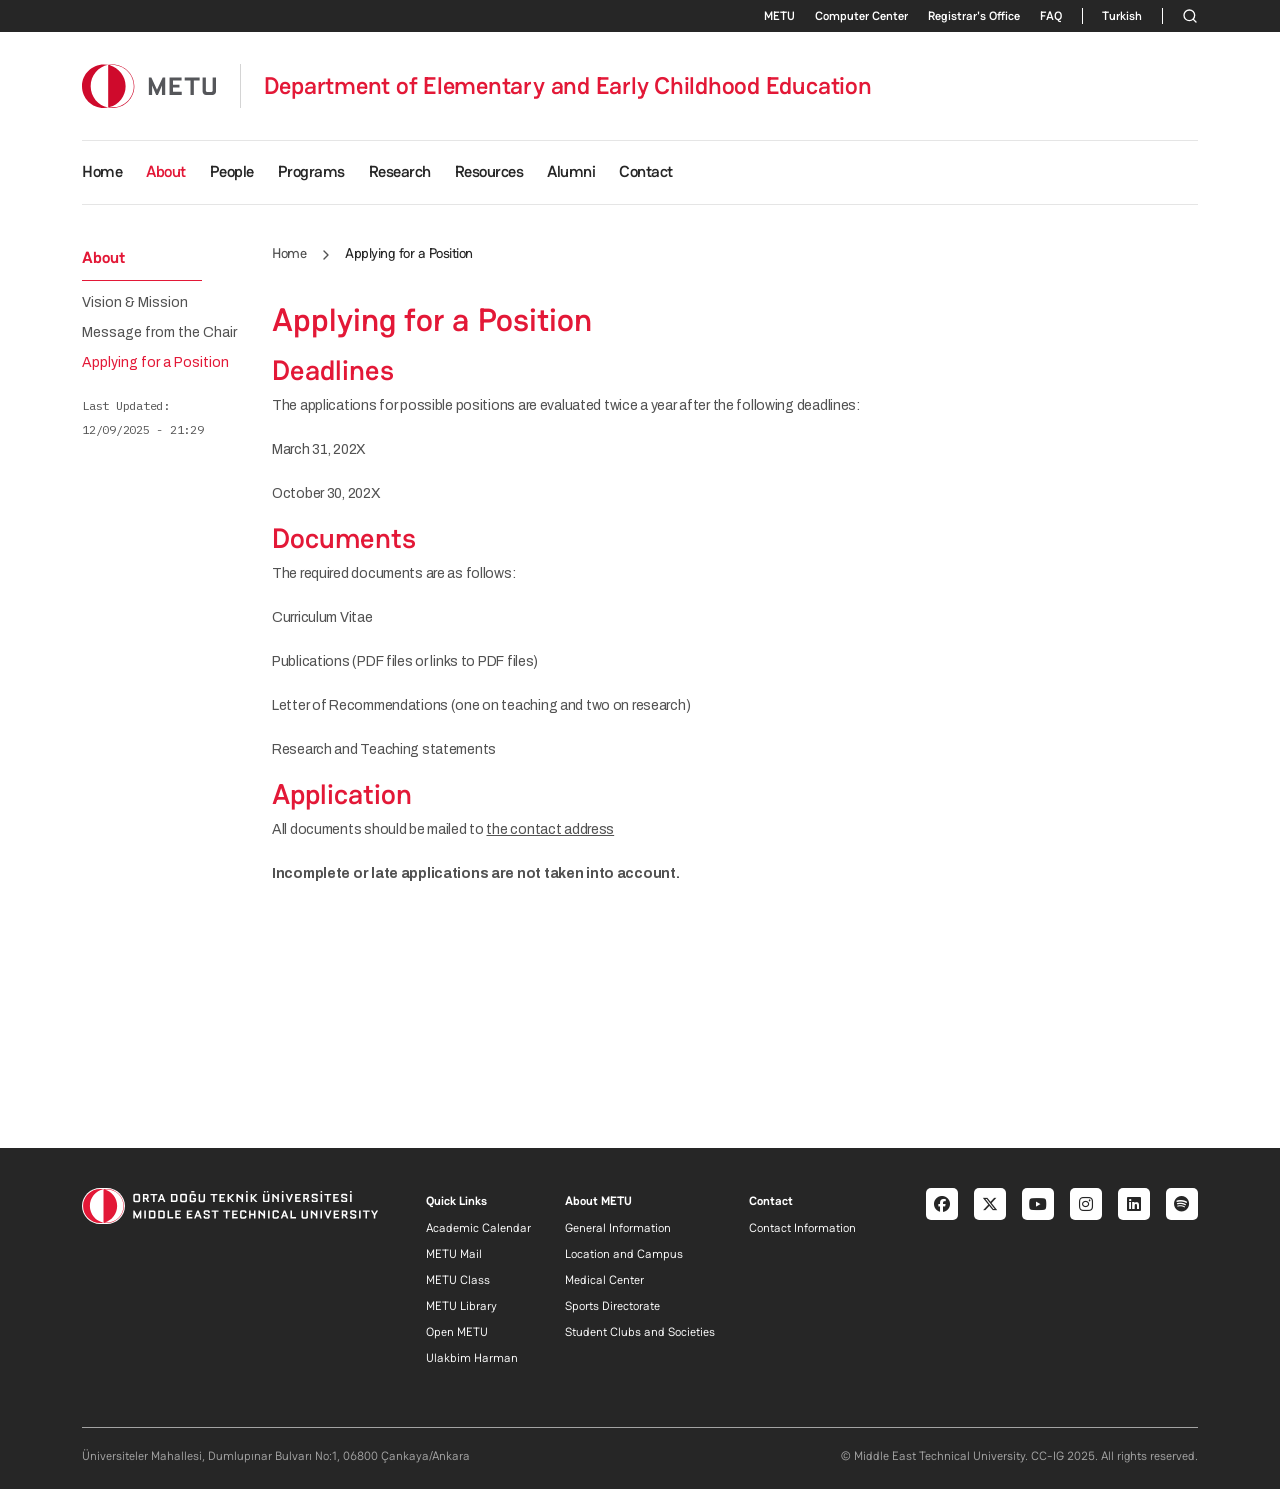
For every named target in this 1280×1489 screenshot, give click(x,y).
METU (779, 16)
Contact (646, 171)
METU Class (458, 1280)
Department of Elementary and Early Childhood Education (568, 86)
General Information (618, 1228)
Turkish (1122, 16)
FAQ (1051, 16)
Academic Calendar (478, 1228)
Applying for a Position (155, 363)
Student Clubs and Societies (640, 1332)
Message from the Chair (159, 333)
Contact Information (802, 1228)
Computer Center (861, 16)
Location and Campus (624, 1254)
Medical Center (604, 1280)
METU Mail (454, 1254)
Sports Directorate (612, 1306)
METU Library (461, 1306)
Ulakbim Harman (472, 1358)
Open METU (457, 1332)
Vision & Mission (135, 303)
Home (102, 171)
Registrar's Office (974, 16)
